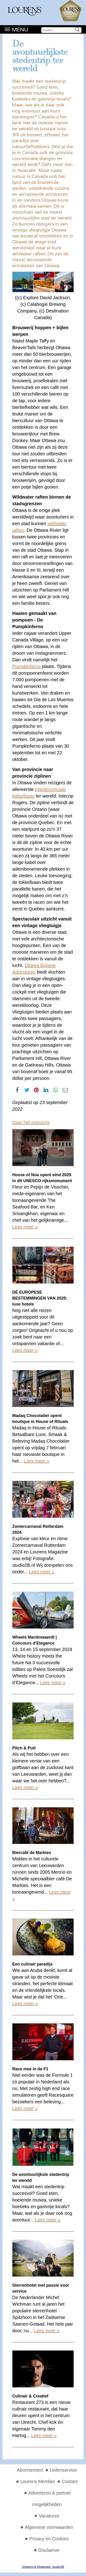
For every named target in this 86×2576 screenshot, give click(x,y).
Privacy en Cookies (49, 2538)
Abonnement (30, 2470)
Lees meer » (25, 1226)
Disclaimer (49, 2550)
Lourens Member (37, 2481)
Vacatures (49, 2515)
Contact (70, 2481)
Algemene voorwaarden (49, 2527)
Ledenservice (63, 2470)
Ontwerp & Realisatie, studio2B (43, 2566)
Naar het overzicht (31, 1122)
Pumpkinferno (26, 666)
